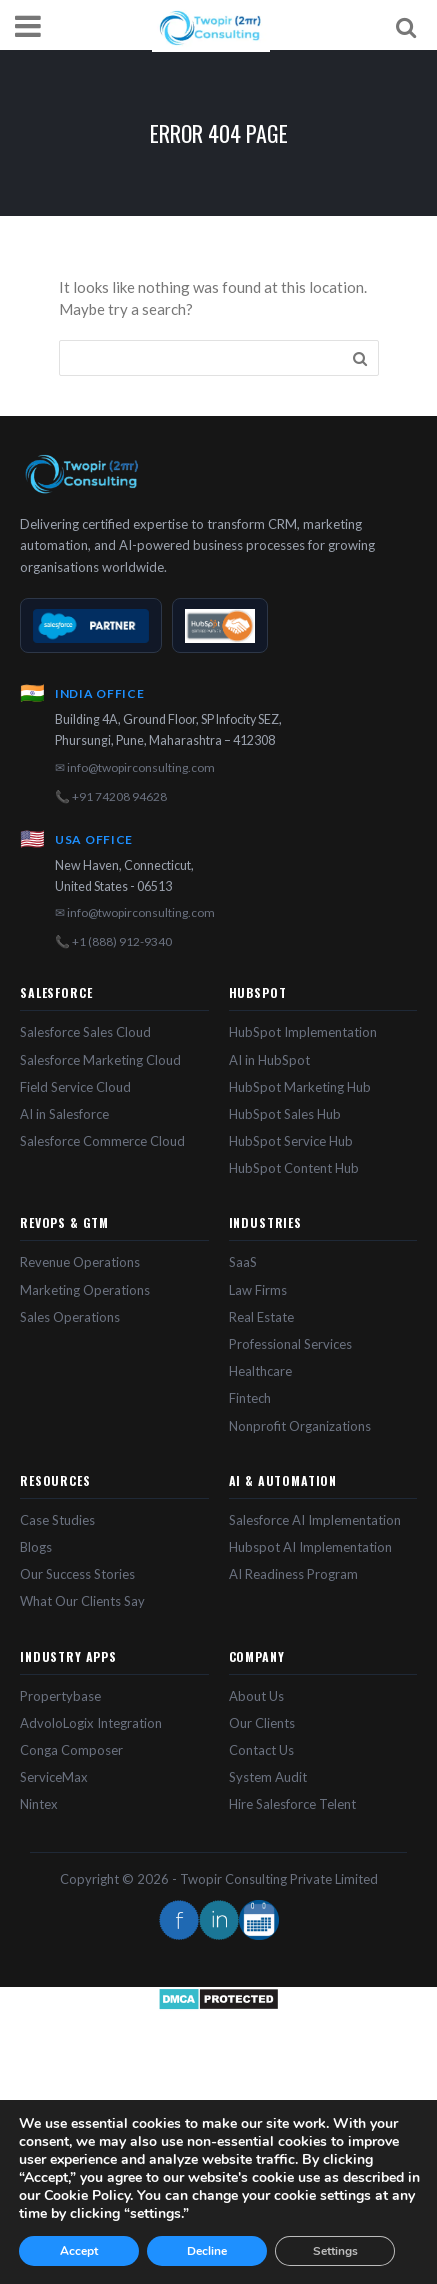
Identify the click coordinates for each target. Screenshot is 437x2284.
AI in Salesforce (64, 1114)
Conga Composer (71, 1750)
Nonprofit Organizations (300, 1426)
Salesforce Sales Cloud (85, 1032)
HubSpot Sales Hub (285, 1114)
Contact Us (261, 1750)
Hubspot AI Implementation (310, 1547)
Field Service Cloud (75, 1087)
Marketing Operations (85, 1290)
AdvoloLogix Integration (91, 1723)
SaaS (243, 1262)
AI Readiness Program (293, 1574)
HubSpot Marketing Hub (300, 1087)
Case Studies (57, 1520)
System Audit (268, 1777)
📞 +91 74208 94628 (111, 796)
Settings (335, 2251)
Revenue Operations (80, 1262)
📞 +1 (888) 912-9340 (113, 941)
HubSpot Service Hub (291, 1141)
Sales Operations (70, 1317)
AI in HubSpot (269, 1060)
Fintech (250, 1398)
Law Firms (258, 1290)
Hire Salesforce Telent (292, 1804)
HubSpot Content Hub (294, 1168)
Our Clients (262, 1723)
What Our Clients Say (82, 1601)
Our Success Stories (77, 1574)
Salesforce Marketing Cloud (100, 1060)
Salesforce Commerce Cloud (102, 1141)
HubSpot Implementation (303, 1032)
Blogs (36, 1547)
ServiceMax (54, 1777)
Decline (207, 2251)
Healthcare (260, 1371)
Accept (79, 2251)
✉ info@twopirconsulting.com (135, 767)
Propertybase (60, 1696)
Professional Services (290, 1344)
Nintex (39, 1804)
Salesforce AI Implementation (315, 1520)
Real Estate (261, 1317)
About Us (256, 1696)
